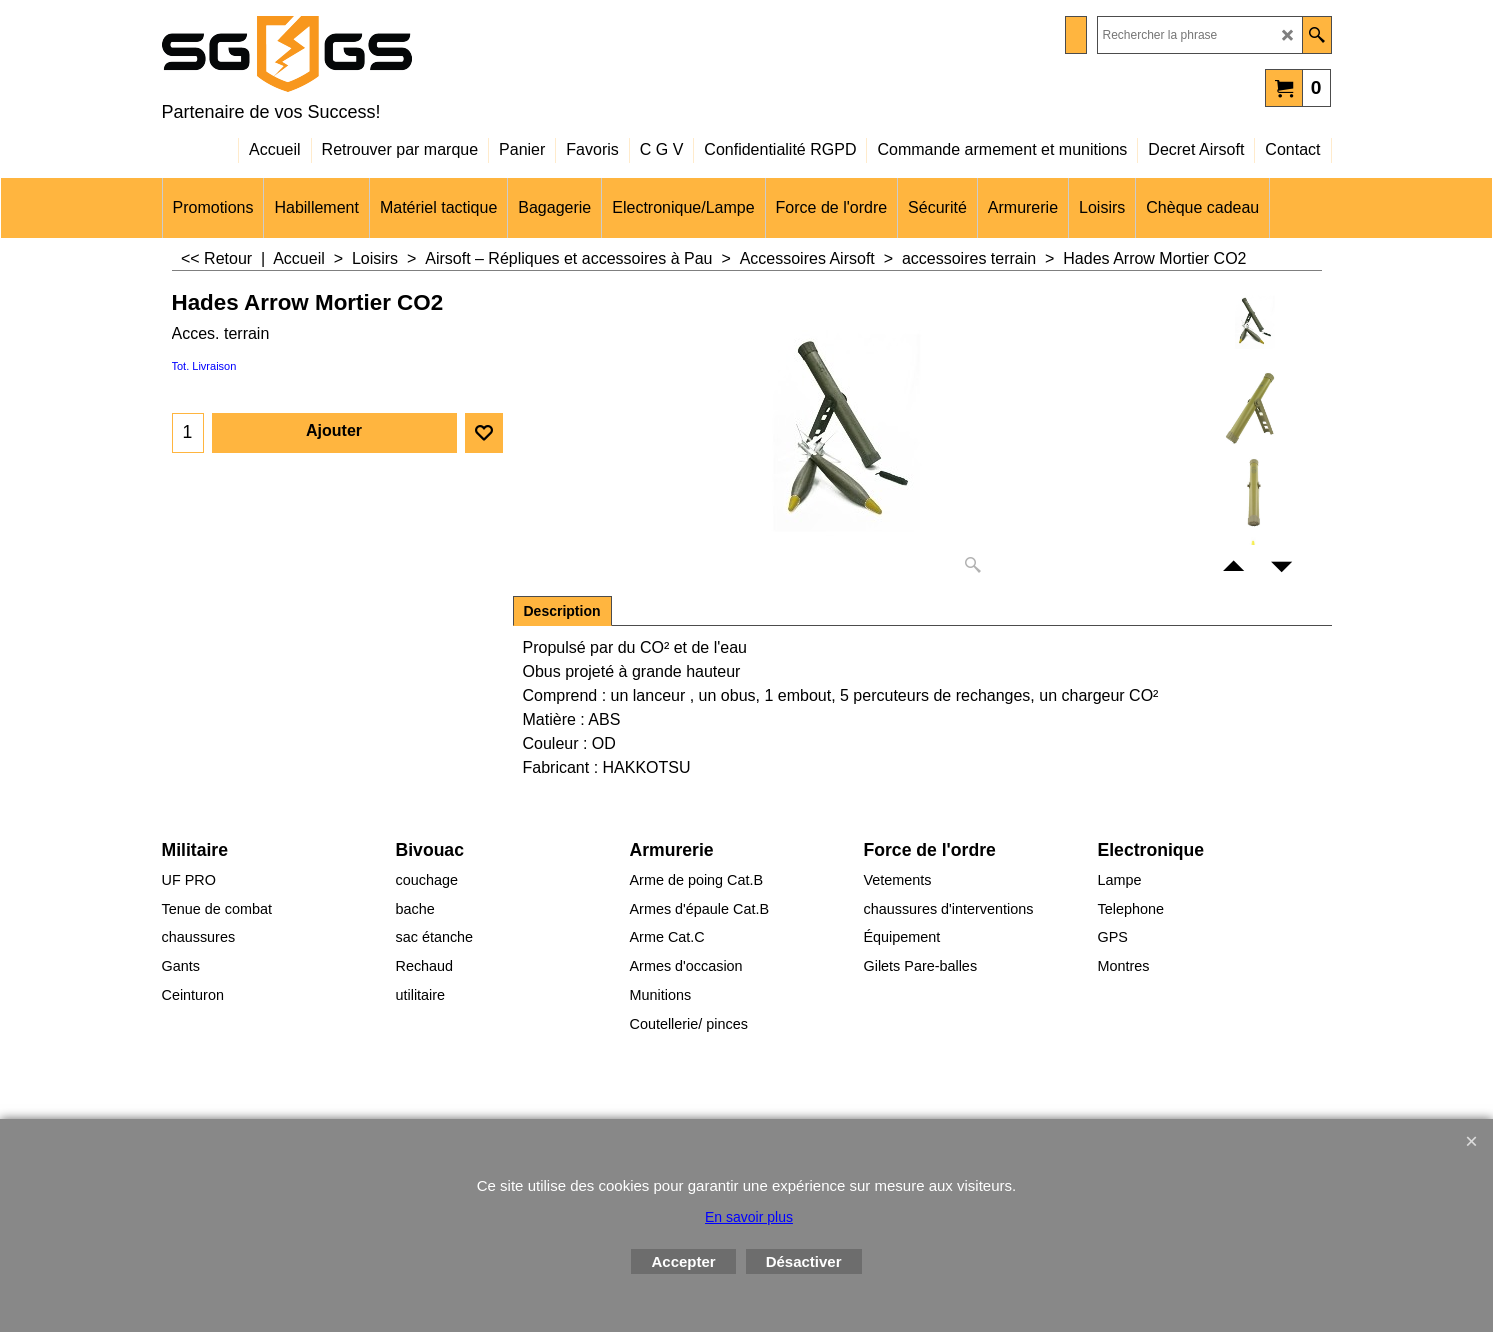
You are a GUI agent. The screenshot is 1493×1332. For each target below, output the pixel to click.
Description (562, 611)
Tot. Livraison (204, 366)
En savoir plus (749, 1217)
